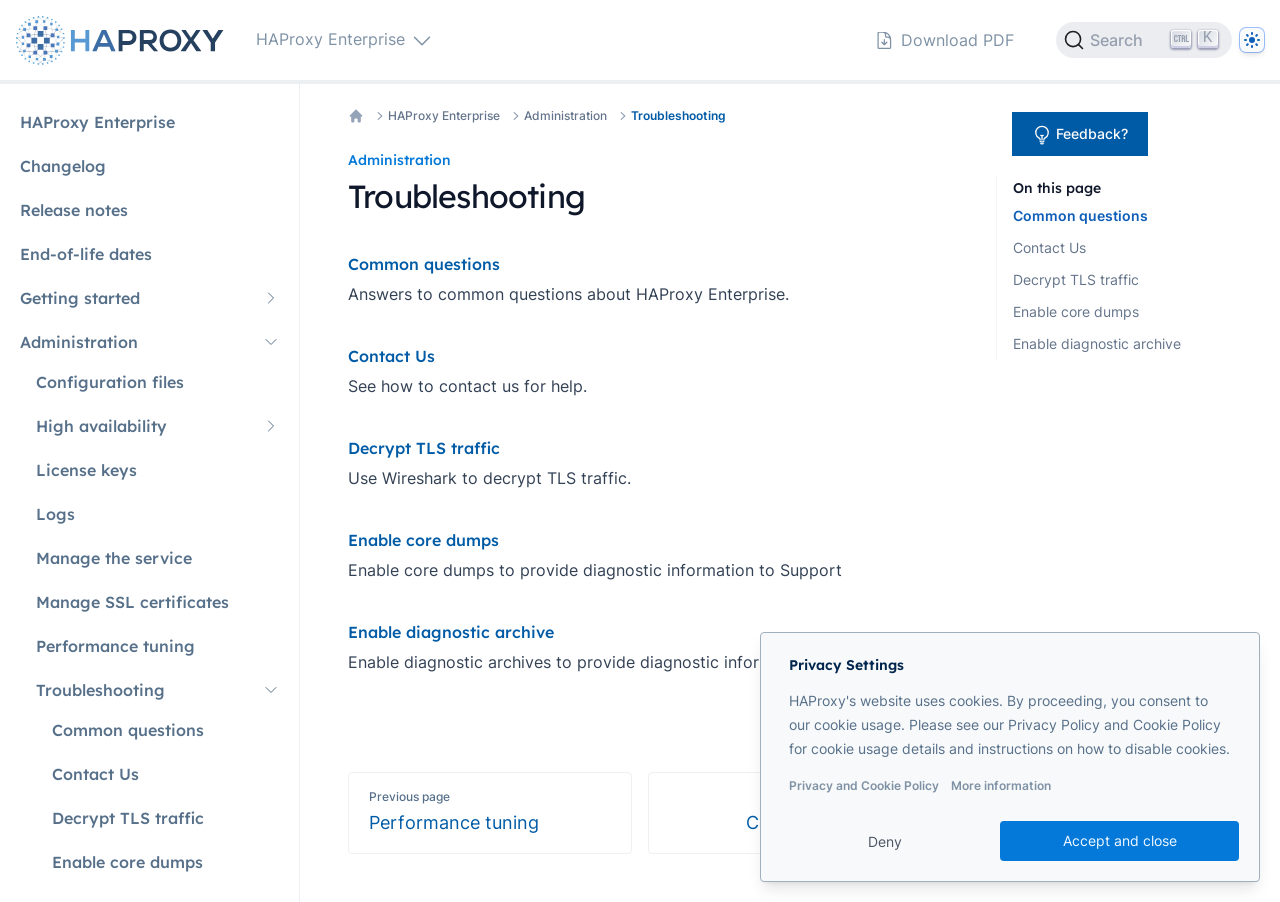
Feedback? (1080, 135)
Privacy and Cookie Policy (864, 785)
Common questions (1080, 215)
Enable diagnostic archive (1097, 343)
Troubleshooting (678, 115)
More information (1001, 785)
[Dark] (1252, 40)
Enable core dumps (1076, 311)
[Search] (1144, 40)
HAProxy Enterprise (444, 115)
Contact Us (1049, 247)
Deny (885, 841)
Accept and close (1120, 840)
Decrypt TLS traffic (1076, 279)
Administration (565, 115)
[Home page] (124, 40)
